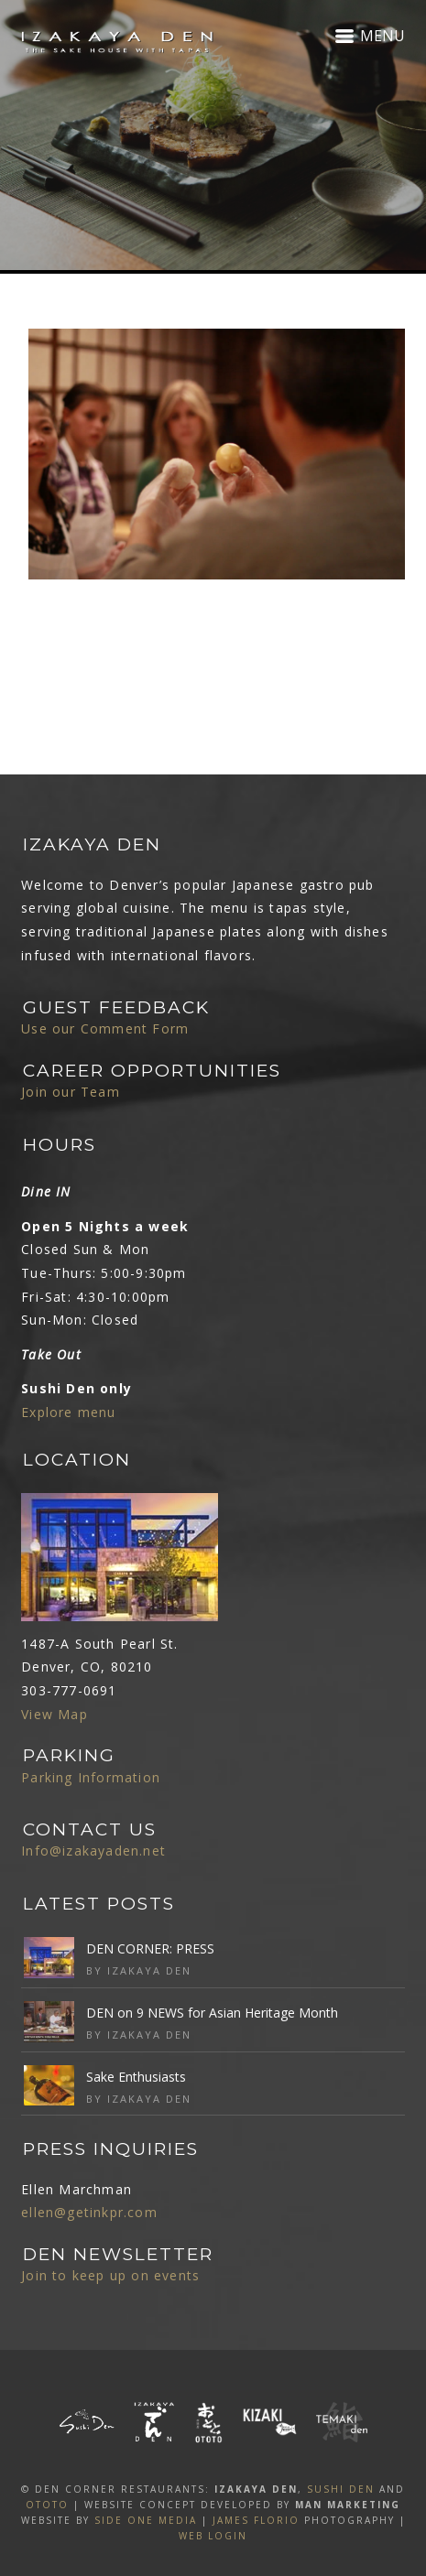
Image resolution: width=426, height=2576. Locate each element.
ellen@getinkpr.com (89, 2212)
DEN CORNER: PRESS (150, 1948)
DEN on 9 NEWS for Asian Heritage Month (212, 2012)
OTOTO (47, 2504)
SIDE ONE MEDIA (145, 2520)
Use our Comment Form (105, 1028)
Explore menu (68, 1412)
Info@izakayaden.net (93, 1850)
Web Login (213, 2535)
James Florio (256, 2520)
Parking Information (90, 1777)
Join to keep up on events (110, 2275)
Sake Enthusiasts (136, 2076)
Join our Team (70, 1091)
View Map (54, 1714)
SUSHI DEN (341, 2489)
